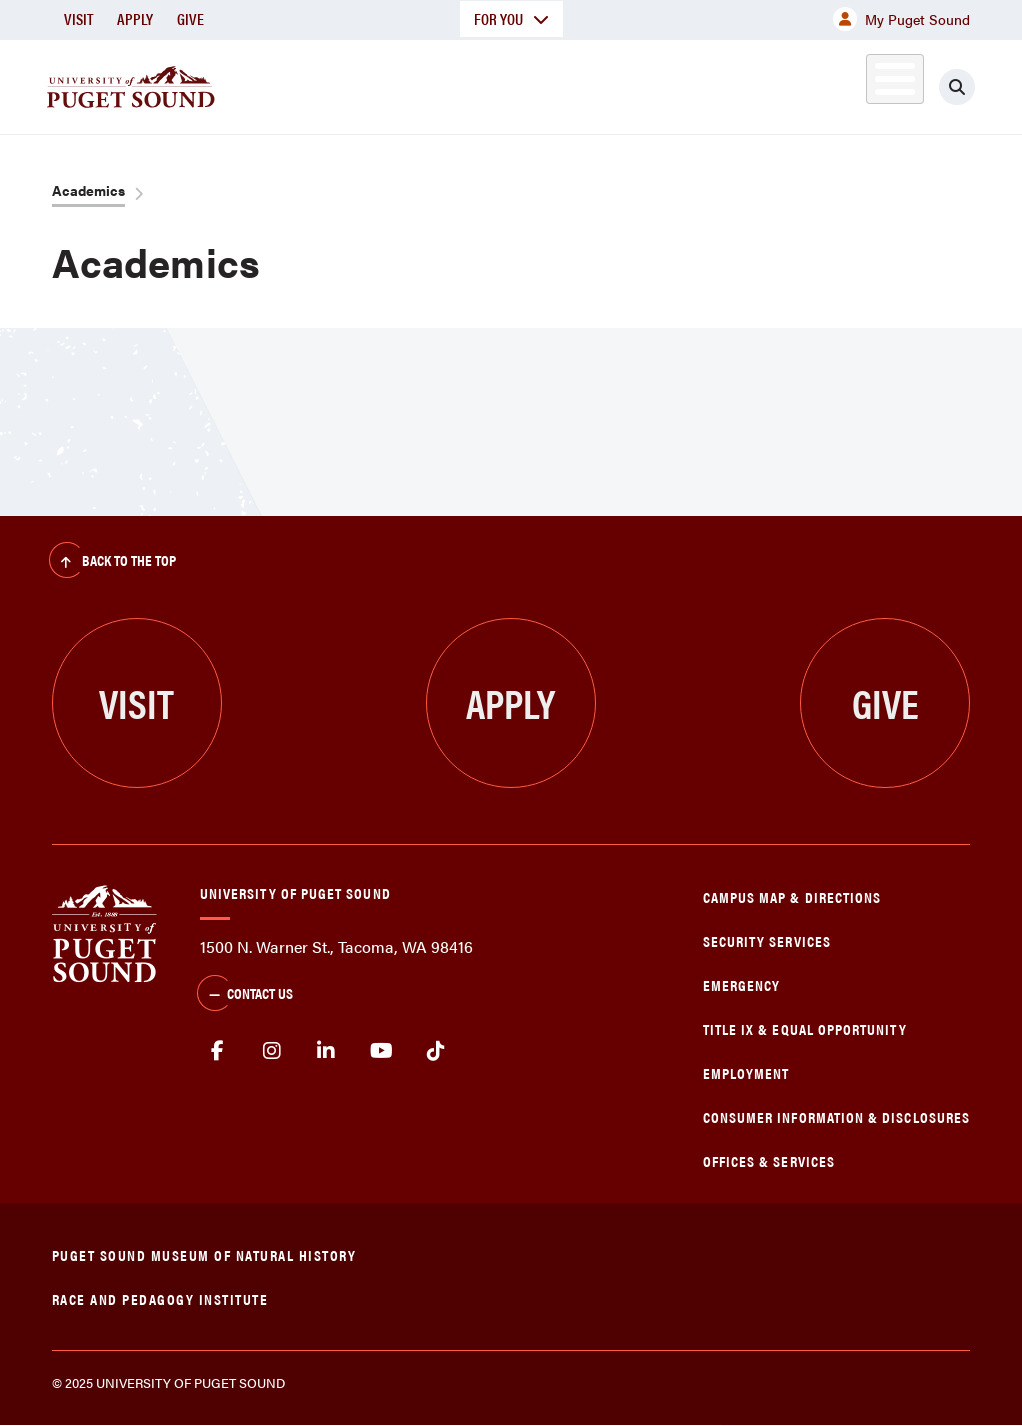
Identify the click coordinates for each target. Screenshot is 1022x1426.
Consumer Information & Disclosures (836, 1116)
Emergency (742, 984)
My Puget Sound (901, 19)
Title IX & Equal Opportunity (805, 1028)
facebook (217, 1051)
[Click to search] (957, 87)
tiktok (435, 1051)
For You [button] (511, 18)
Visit (78, 18)
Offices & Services (769, 1160)
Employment (746, 1072)
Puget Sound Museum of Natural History (204, 1254)
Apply (135, 18)
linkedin (326, 1051)
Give (190, 18)
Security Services (767, 940)
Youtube (381, 1051)
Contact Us (245, 995)
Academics (88, 190)
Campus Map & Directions (792, 896)
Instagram (272, 1051)
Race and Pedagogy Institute (160, 1298)
